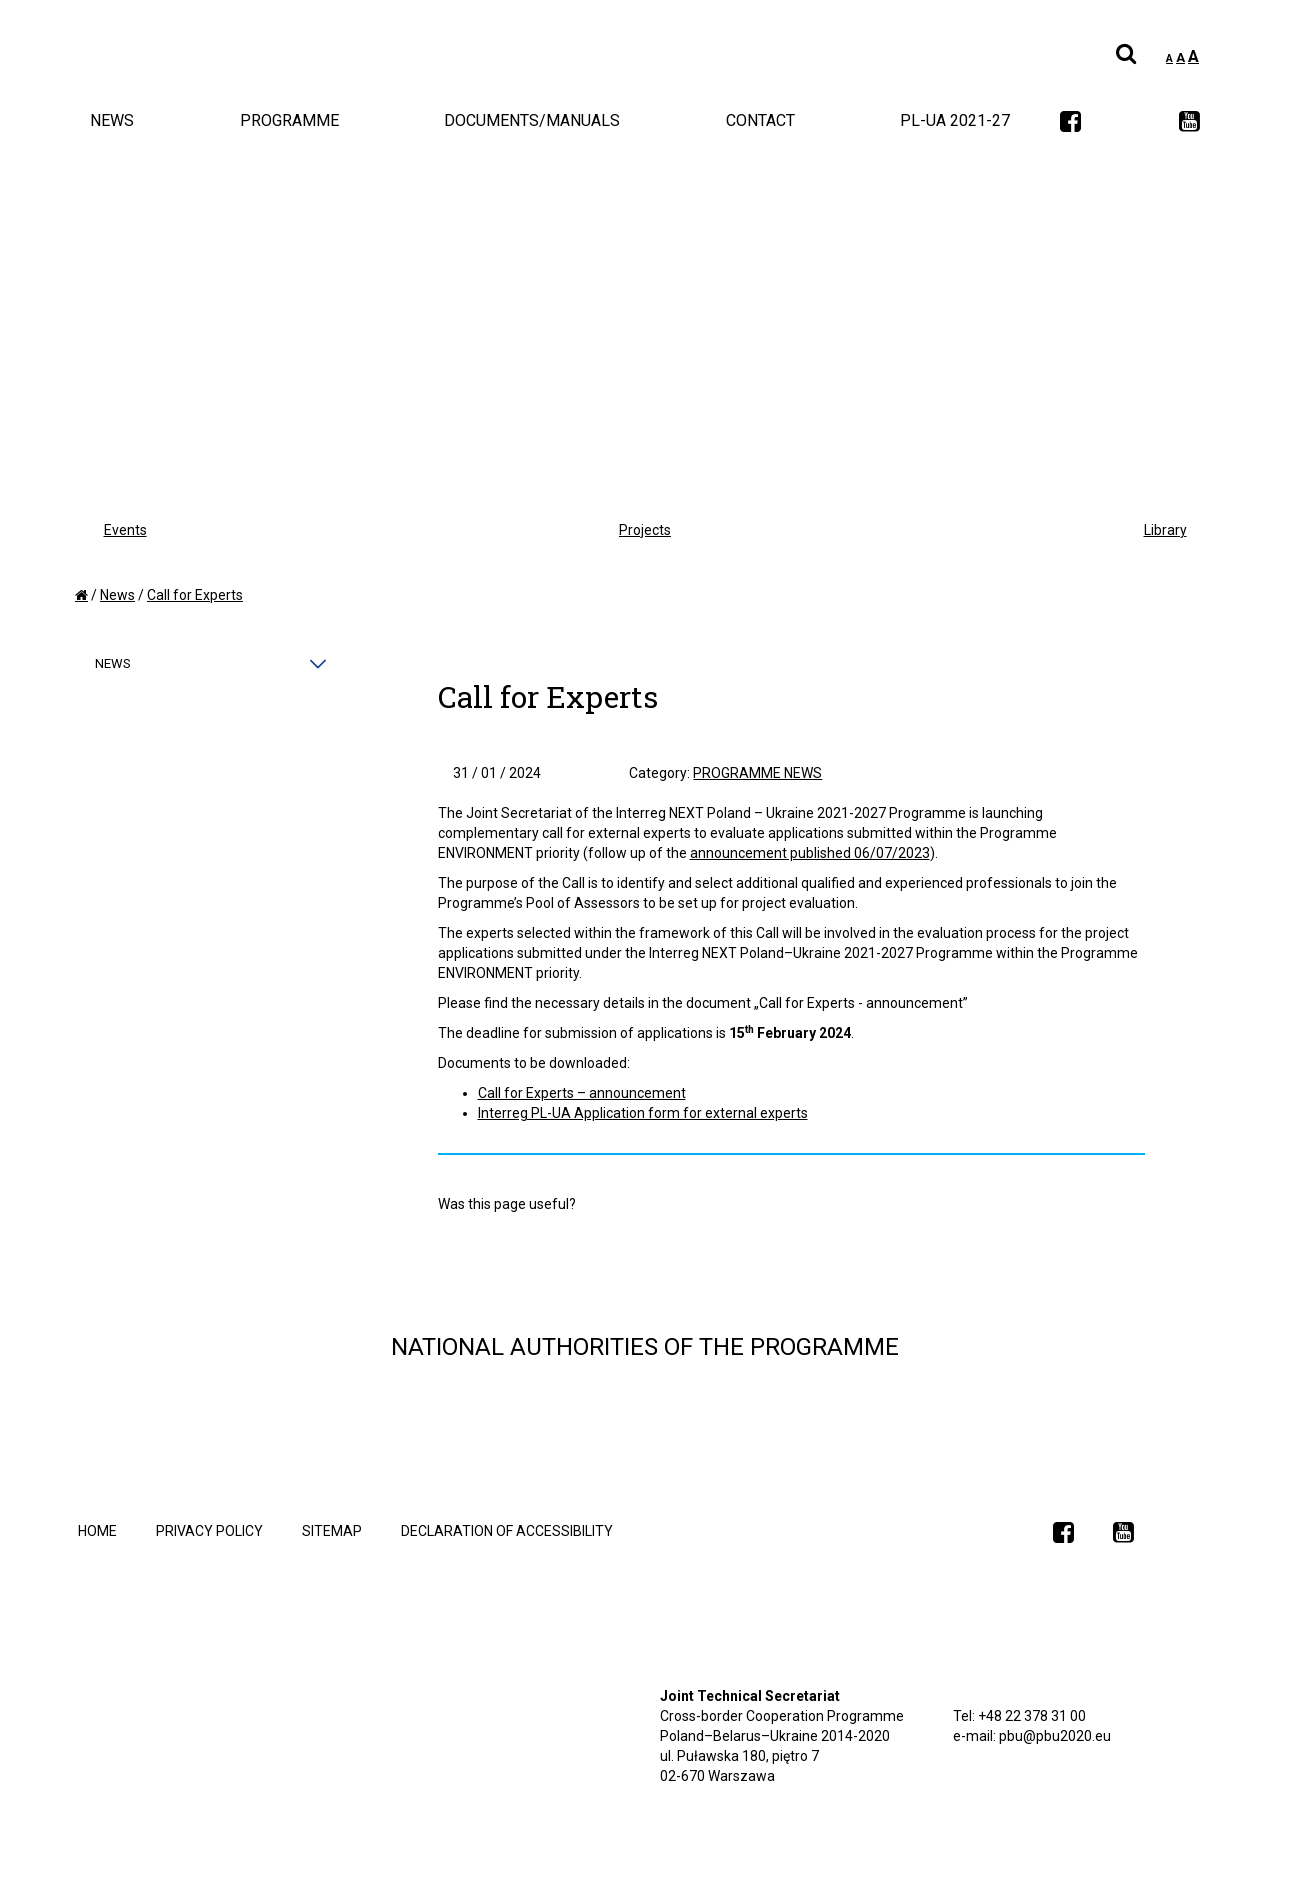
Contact (760, 120)
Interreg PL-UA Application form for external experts (643, 1113)
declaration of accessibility (507, 1531)
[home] (81, 595)
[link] (1070, 123)
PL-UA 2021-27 (955, 120)
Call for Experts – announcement (582, 1093)
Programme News (757, 773)
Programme (289, 120)
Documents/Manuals (532, 120)
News (112, 120)
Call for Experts (195, 595)
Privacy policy (209, 1531)
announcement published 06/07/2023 (810, 853)
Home (97, 1531)
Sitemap (332, 1531)
